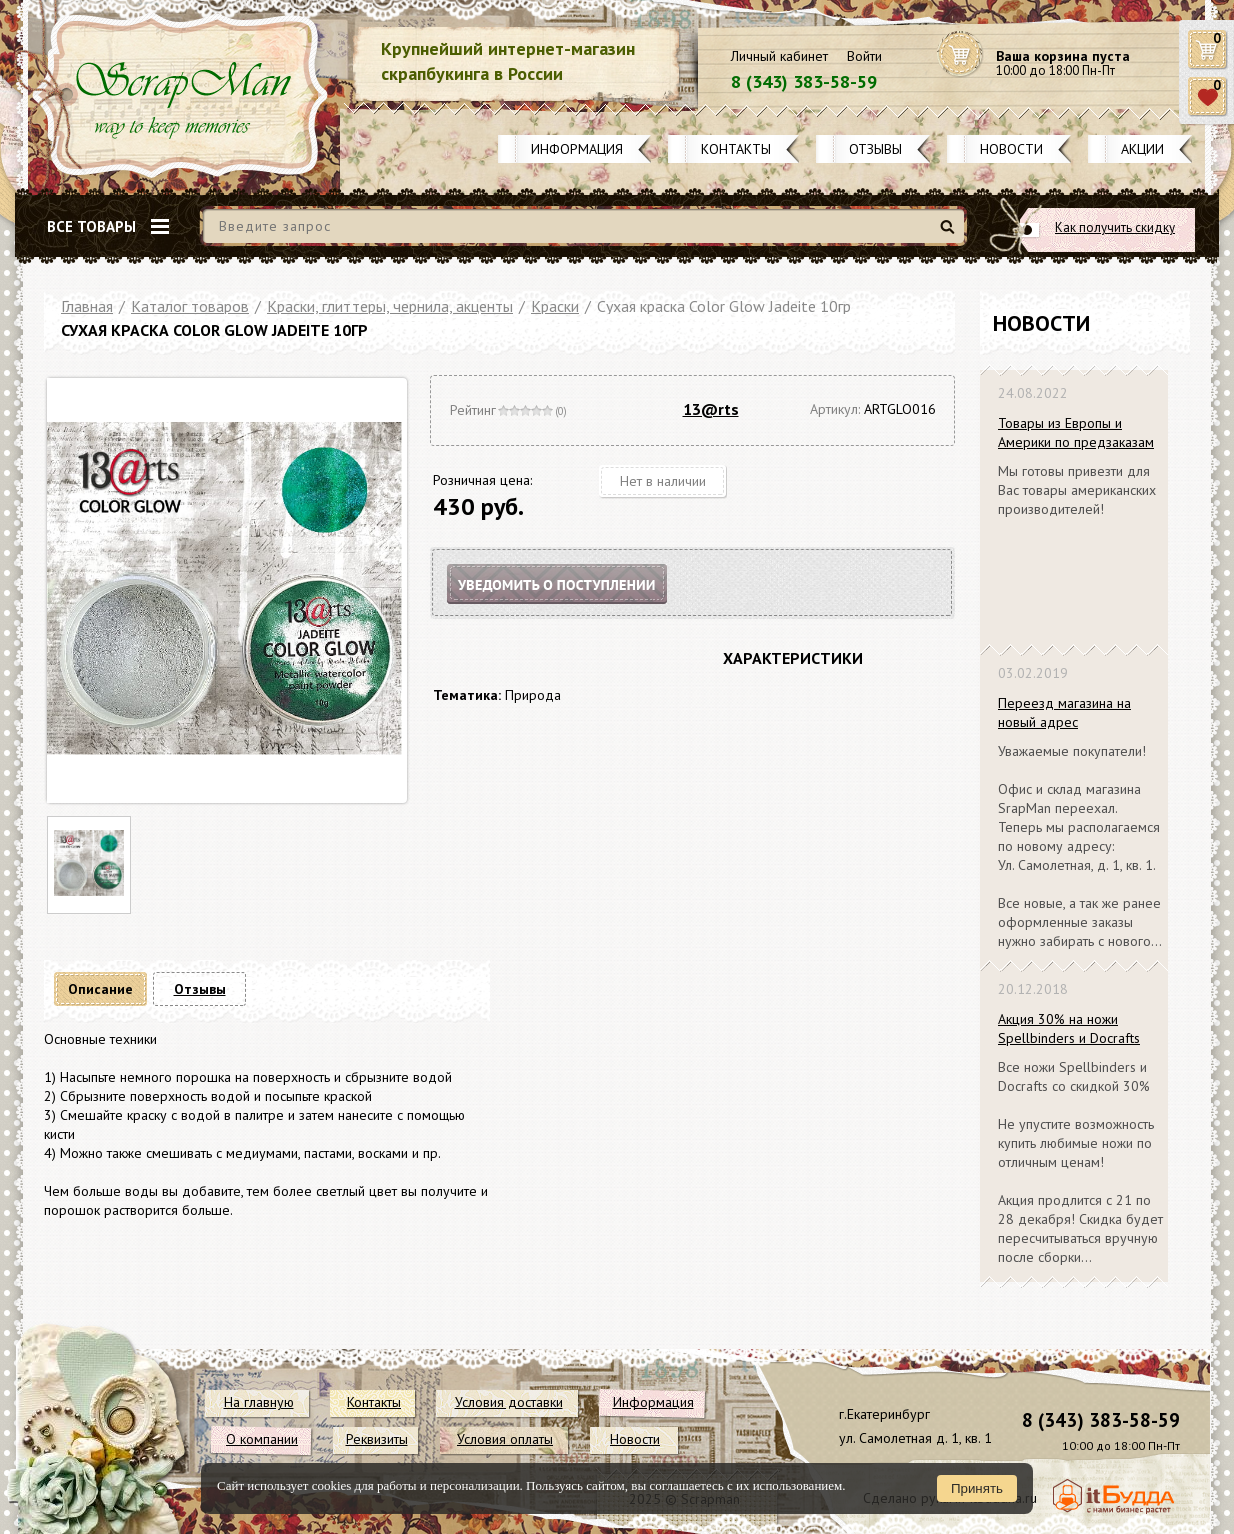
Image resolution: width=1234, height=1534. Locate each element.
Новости (1011, 149)
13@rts (711, 409)
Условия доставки (509, 1402)
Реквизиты (377, 1439)
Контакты (736, 149)
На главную (259, 1402)
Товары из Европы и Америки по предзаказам (1076, 432)
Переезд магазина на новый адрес (1064, 712)
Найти (950, 234)
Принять (977, 1488)
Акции (1142, 149)
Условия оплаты (505, 1439)
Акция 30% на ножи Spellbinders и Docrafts (1069, 1028)
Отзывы (875, 149)
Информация (577, 149)
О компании (262, 1439)
